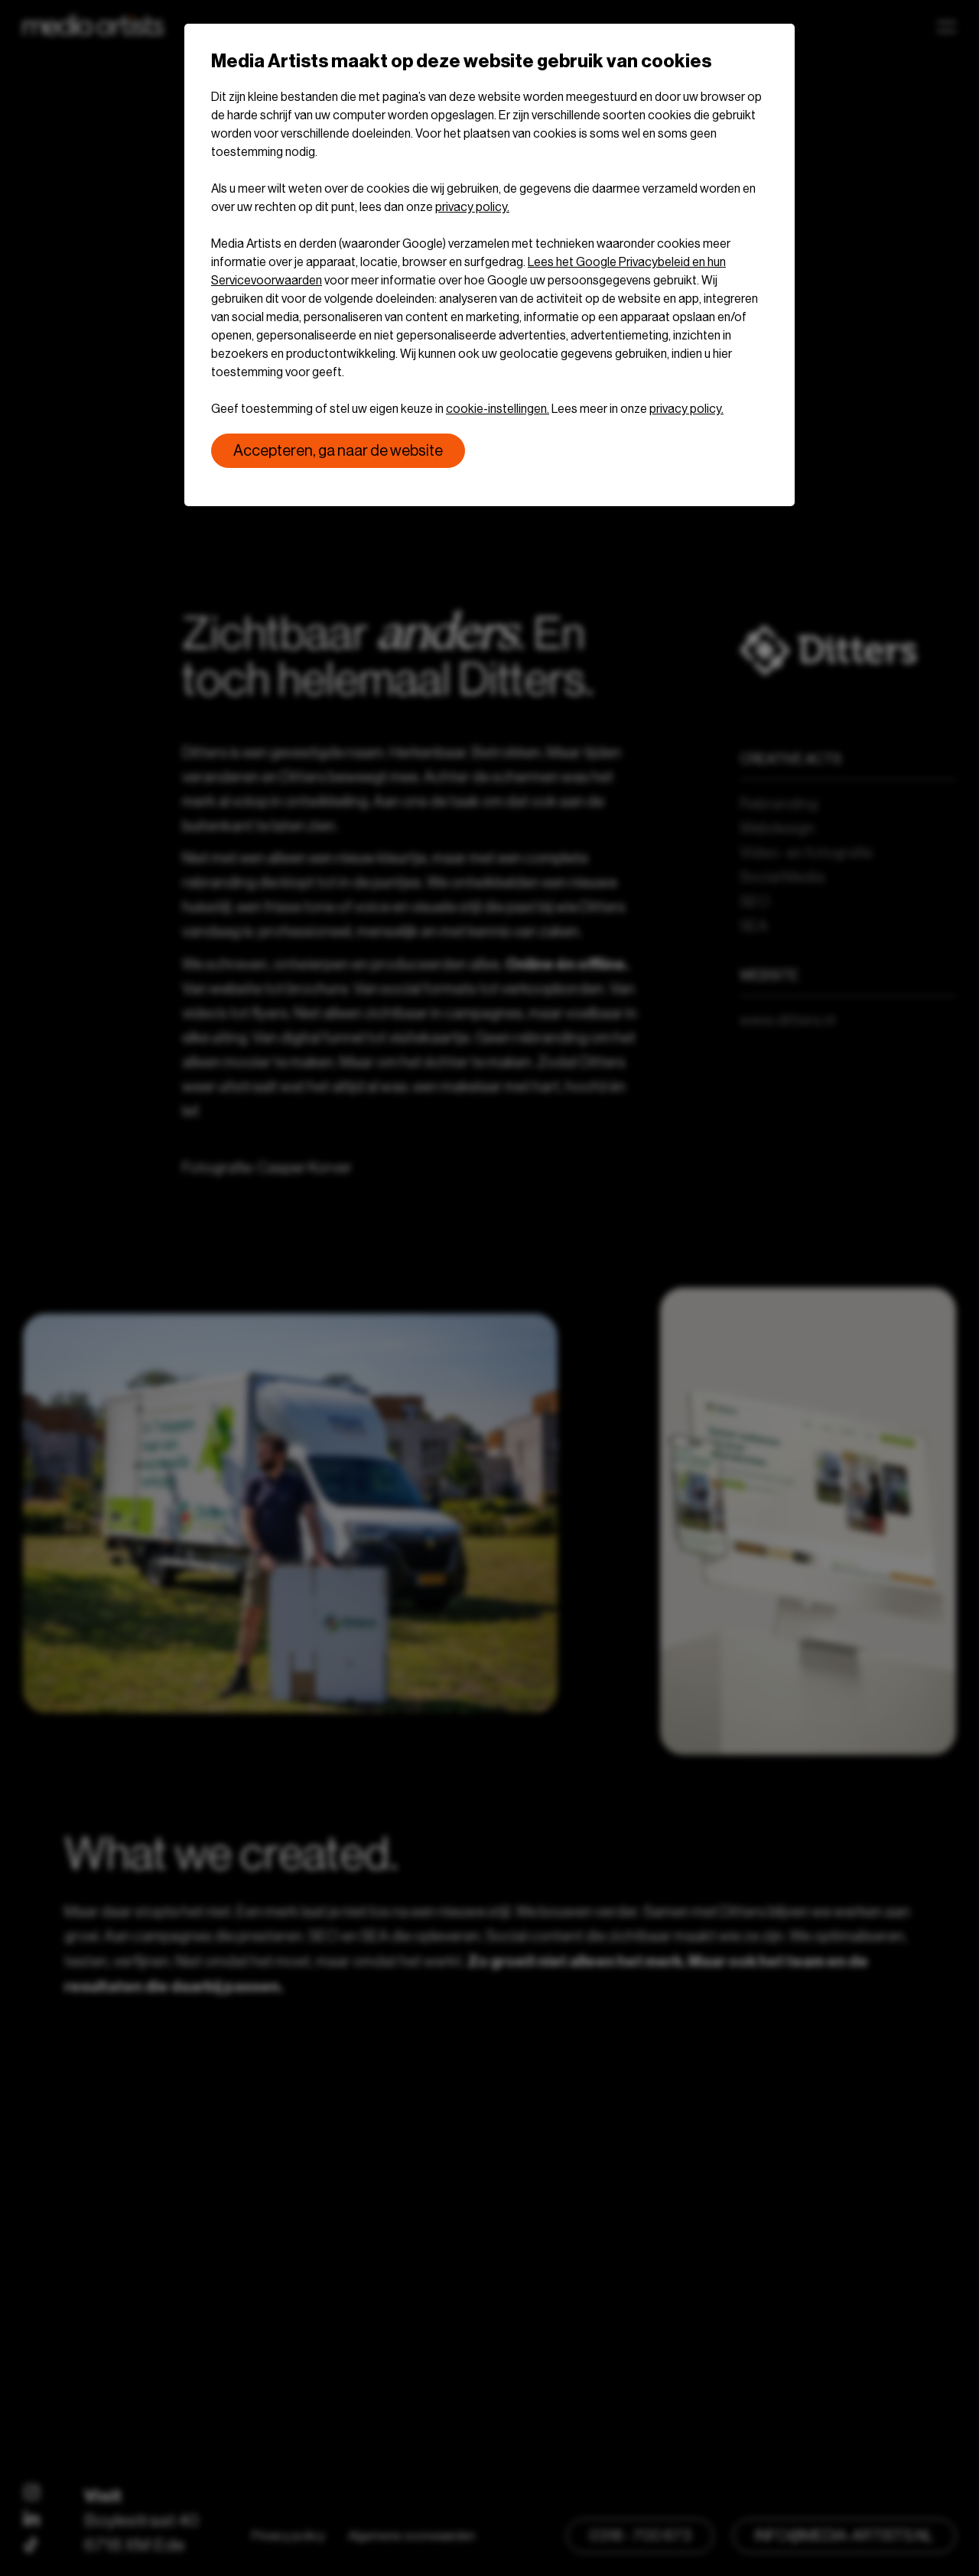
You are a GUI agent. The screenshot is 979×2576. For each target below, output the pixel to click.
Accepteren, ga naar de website (338, 451)
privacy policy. (472, 207)
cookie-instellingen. (497, 408)
